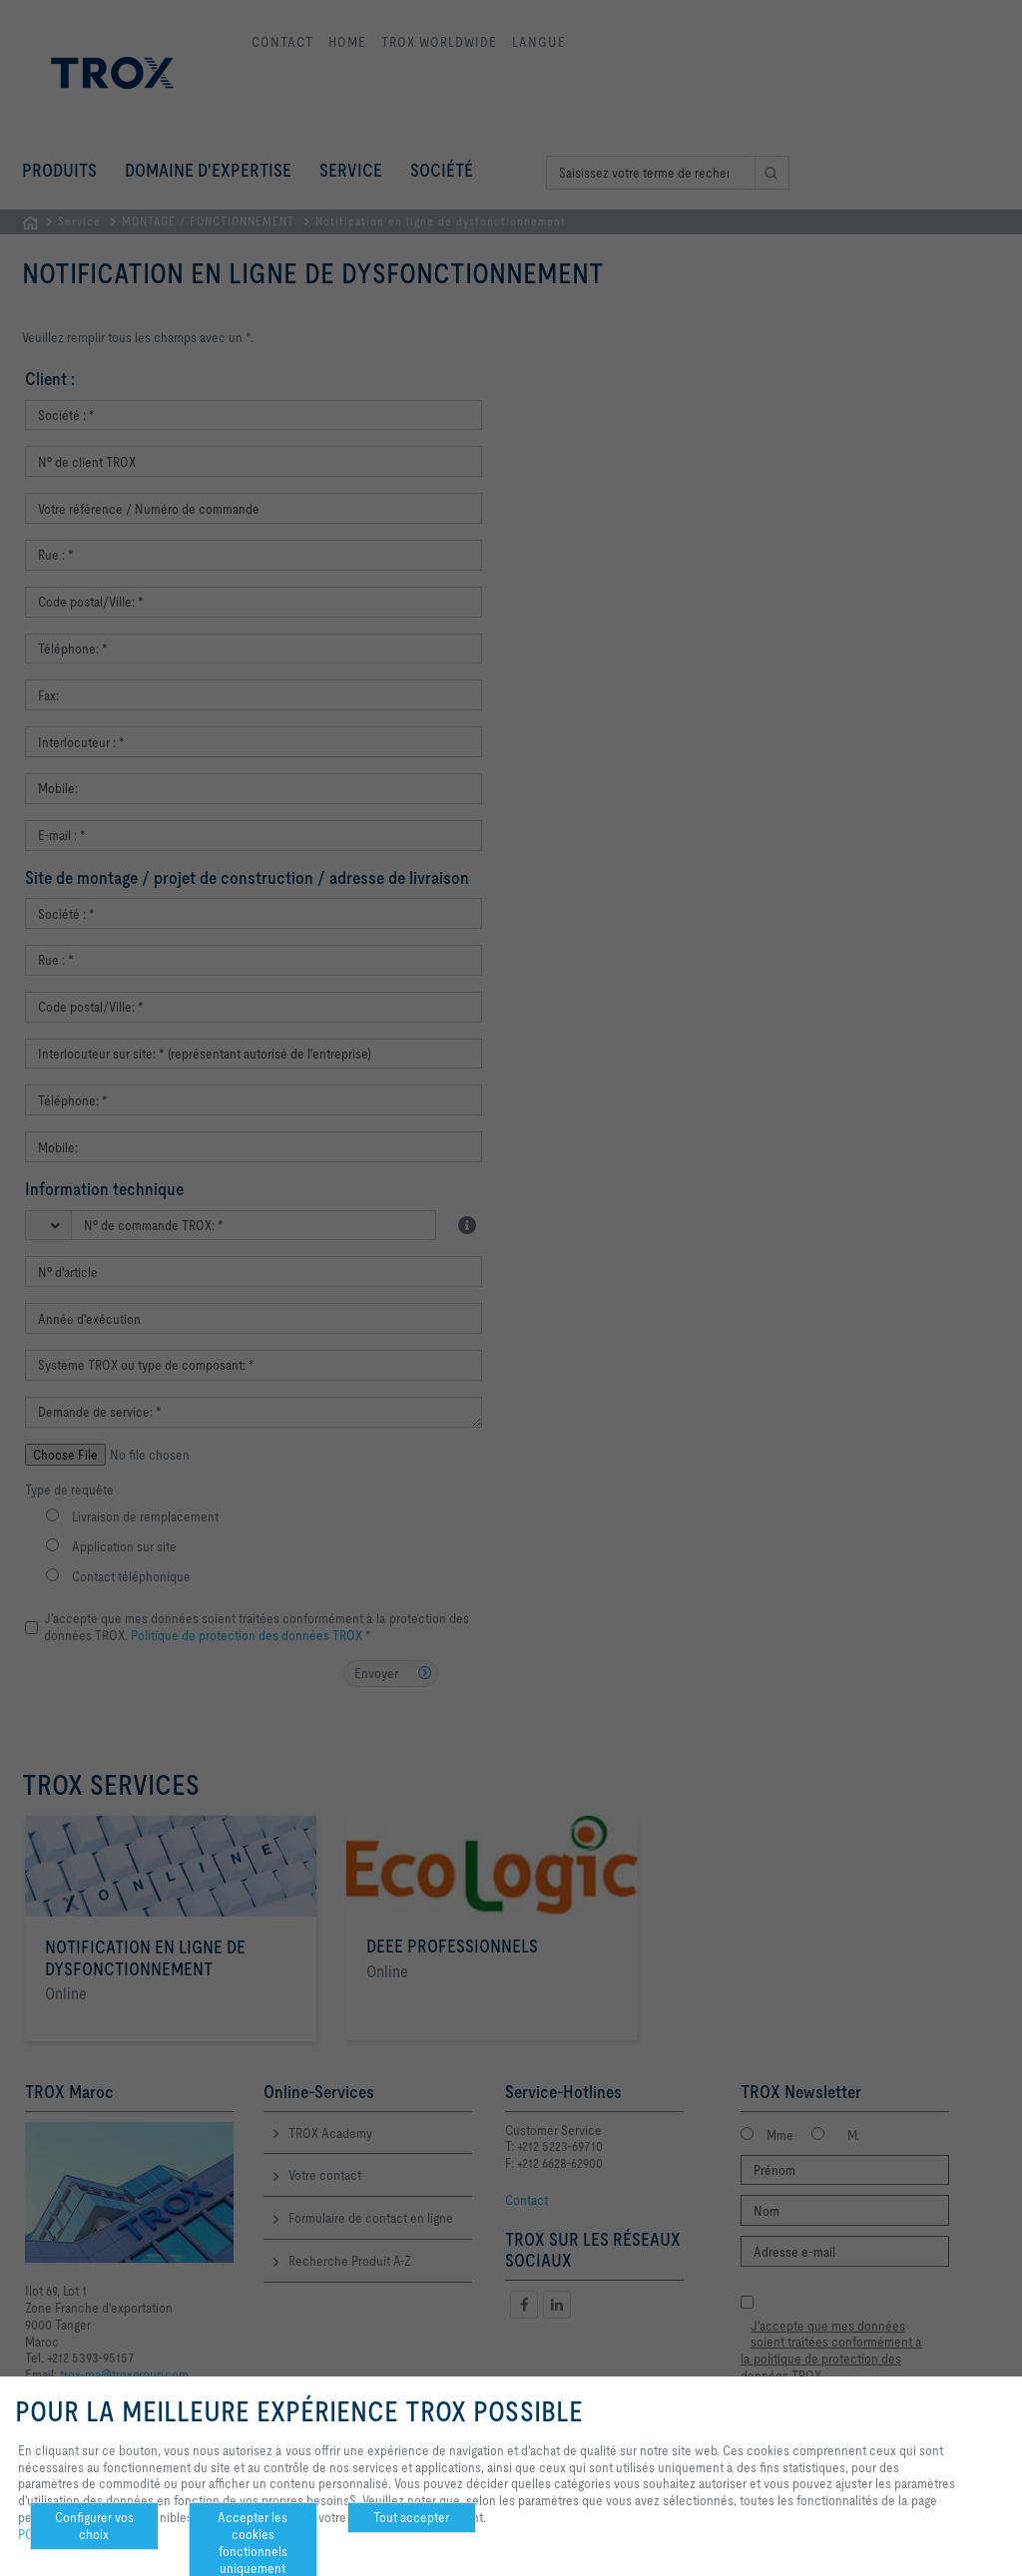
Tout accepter (411, 2517)
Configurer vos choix (94, 2525)
